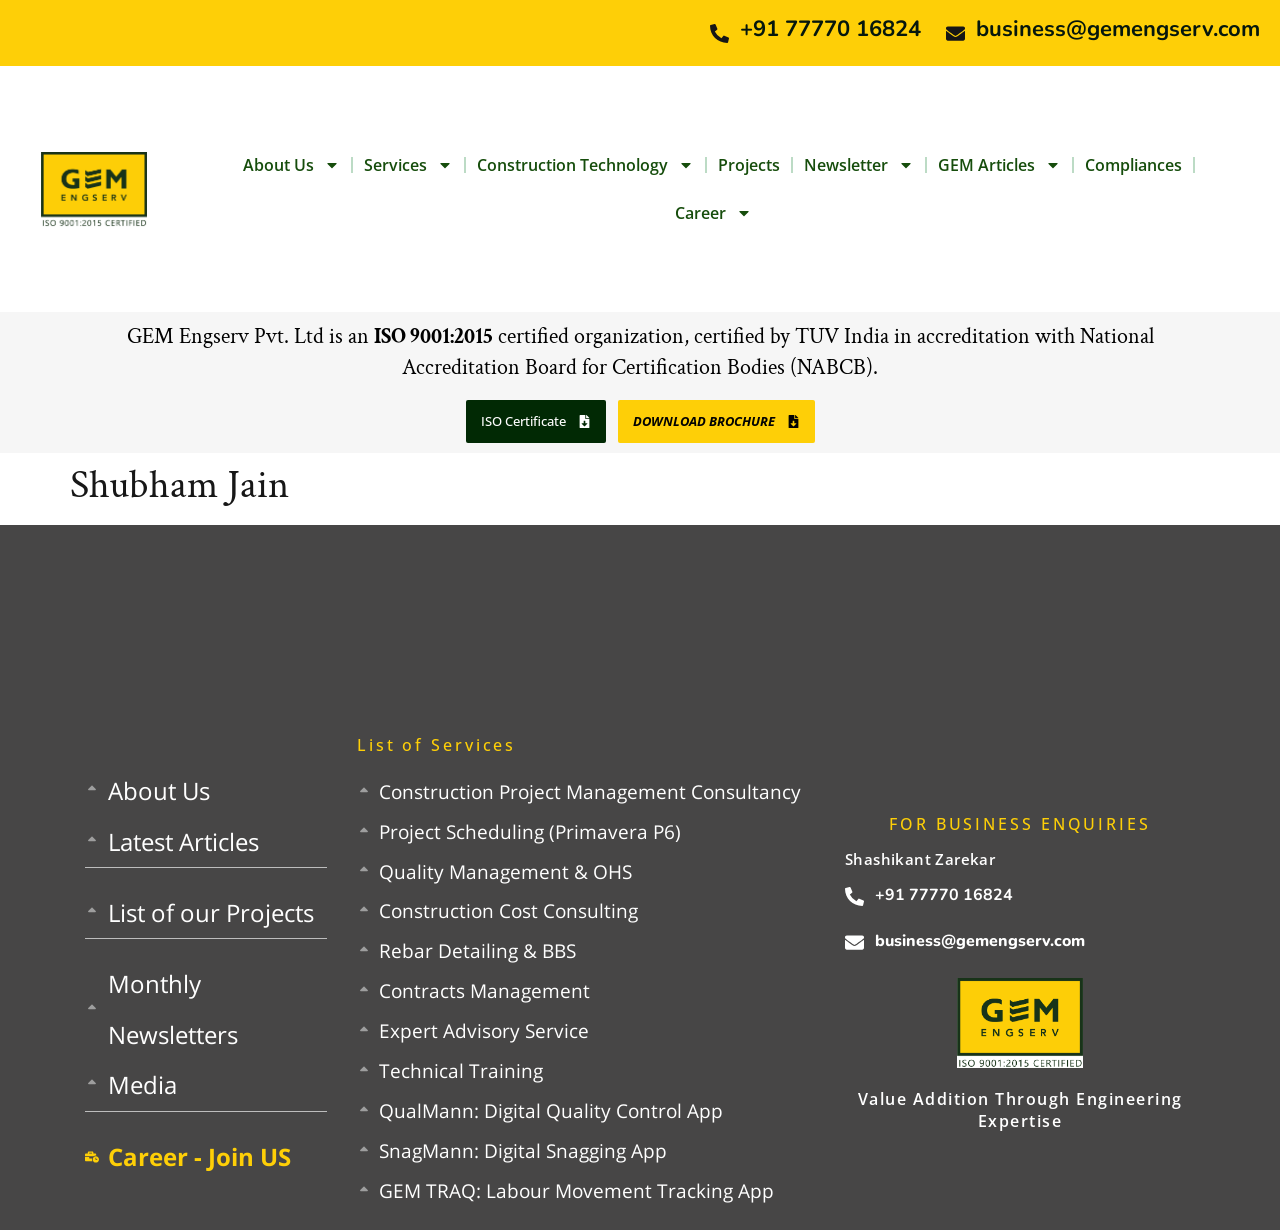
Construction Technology (585, 165)
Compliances (1133, 165)
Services (408, 165)
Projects (749, 165)
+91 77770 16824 (830, 29)
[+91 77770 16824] (719, 33)
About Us (291, 165)
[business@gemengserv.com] (955, 33)
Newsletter (859, 165)
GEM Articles (999, 165)
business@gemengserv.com (1118, 29)
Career (713, 213)
